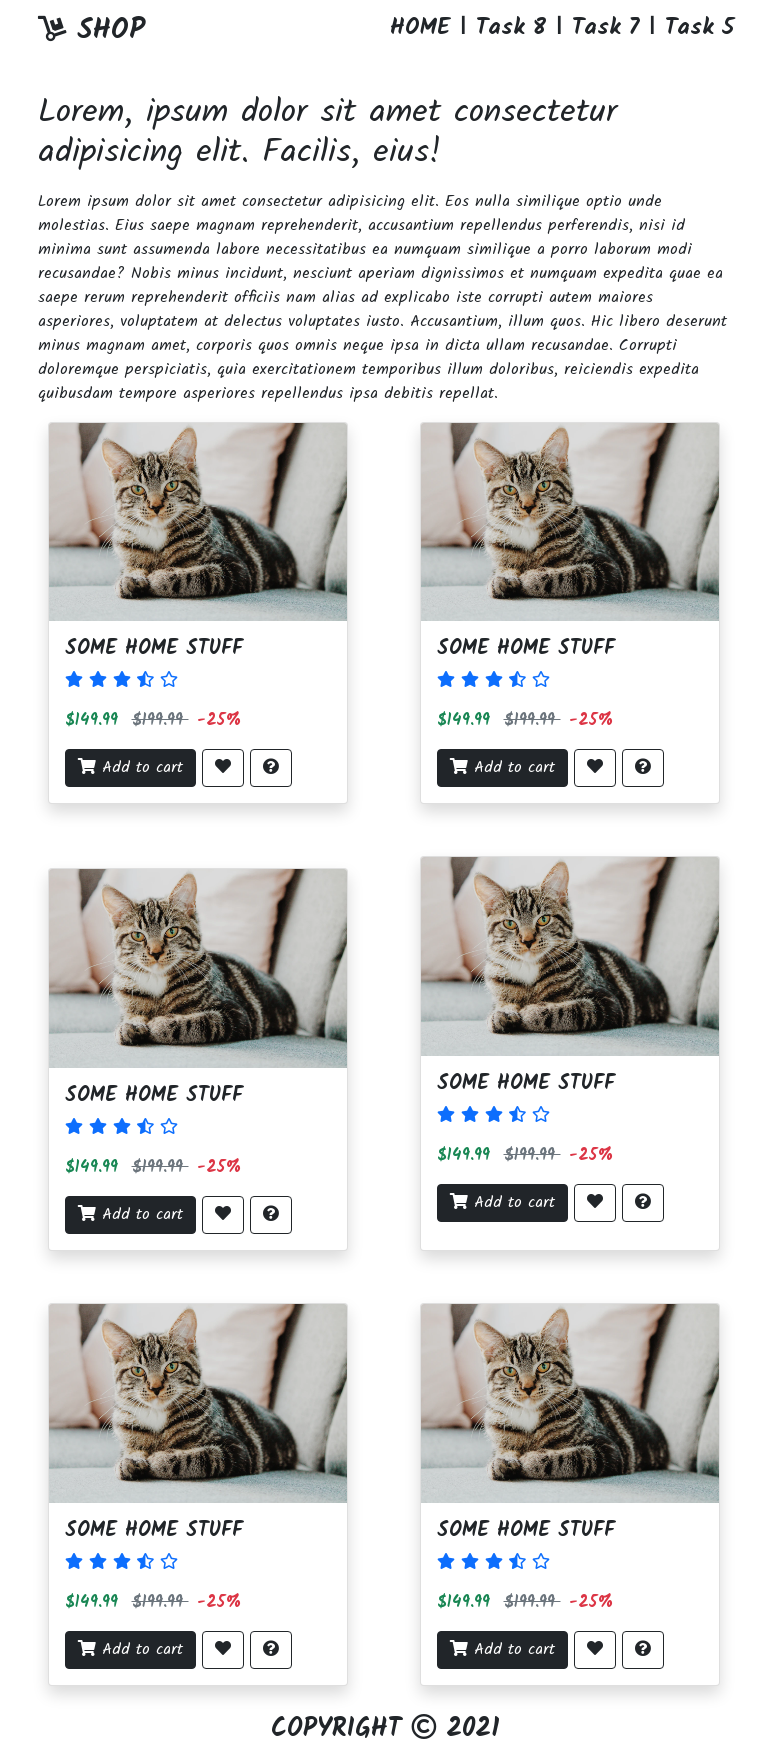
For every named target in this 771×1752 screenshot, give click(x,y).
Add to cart (130, 767)
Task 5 (699, 28)
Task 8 (511, 28)
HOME (420, 28)
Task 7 (605, 28)
